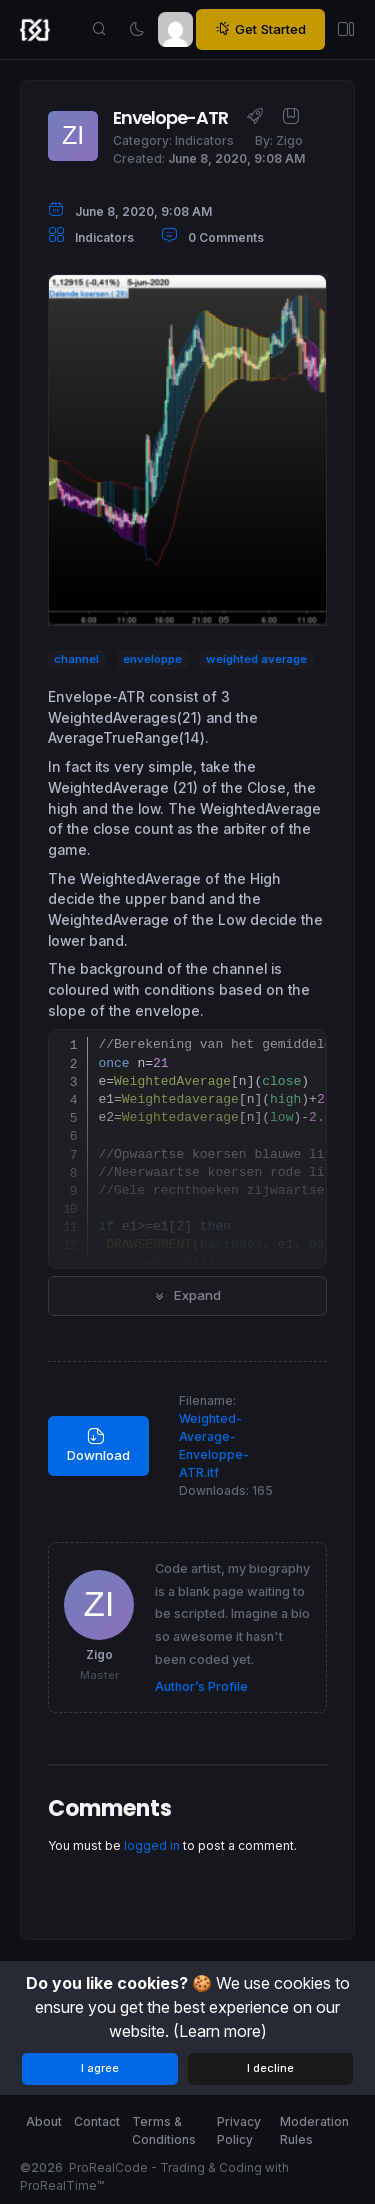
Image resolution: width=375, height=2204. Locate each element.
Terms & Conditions (164, 2130)
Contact (97, 2121)
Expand (187, 1295)
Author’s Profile (201, 1686)
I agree (100, 2068)
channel (76, 659)
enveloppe (152, 659)
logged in (152, 1845)
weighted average (256, 659)
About (44, 2121)
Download (98, 1445)
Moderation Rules (314, 2130)
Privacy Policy (239, 2130)
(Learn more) (220, 2031)
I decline (270, 2068)
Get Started (260, 29)
